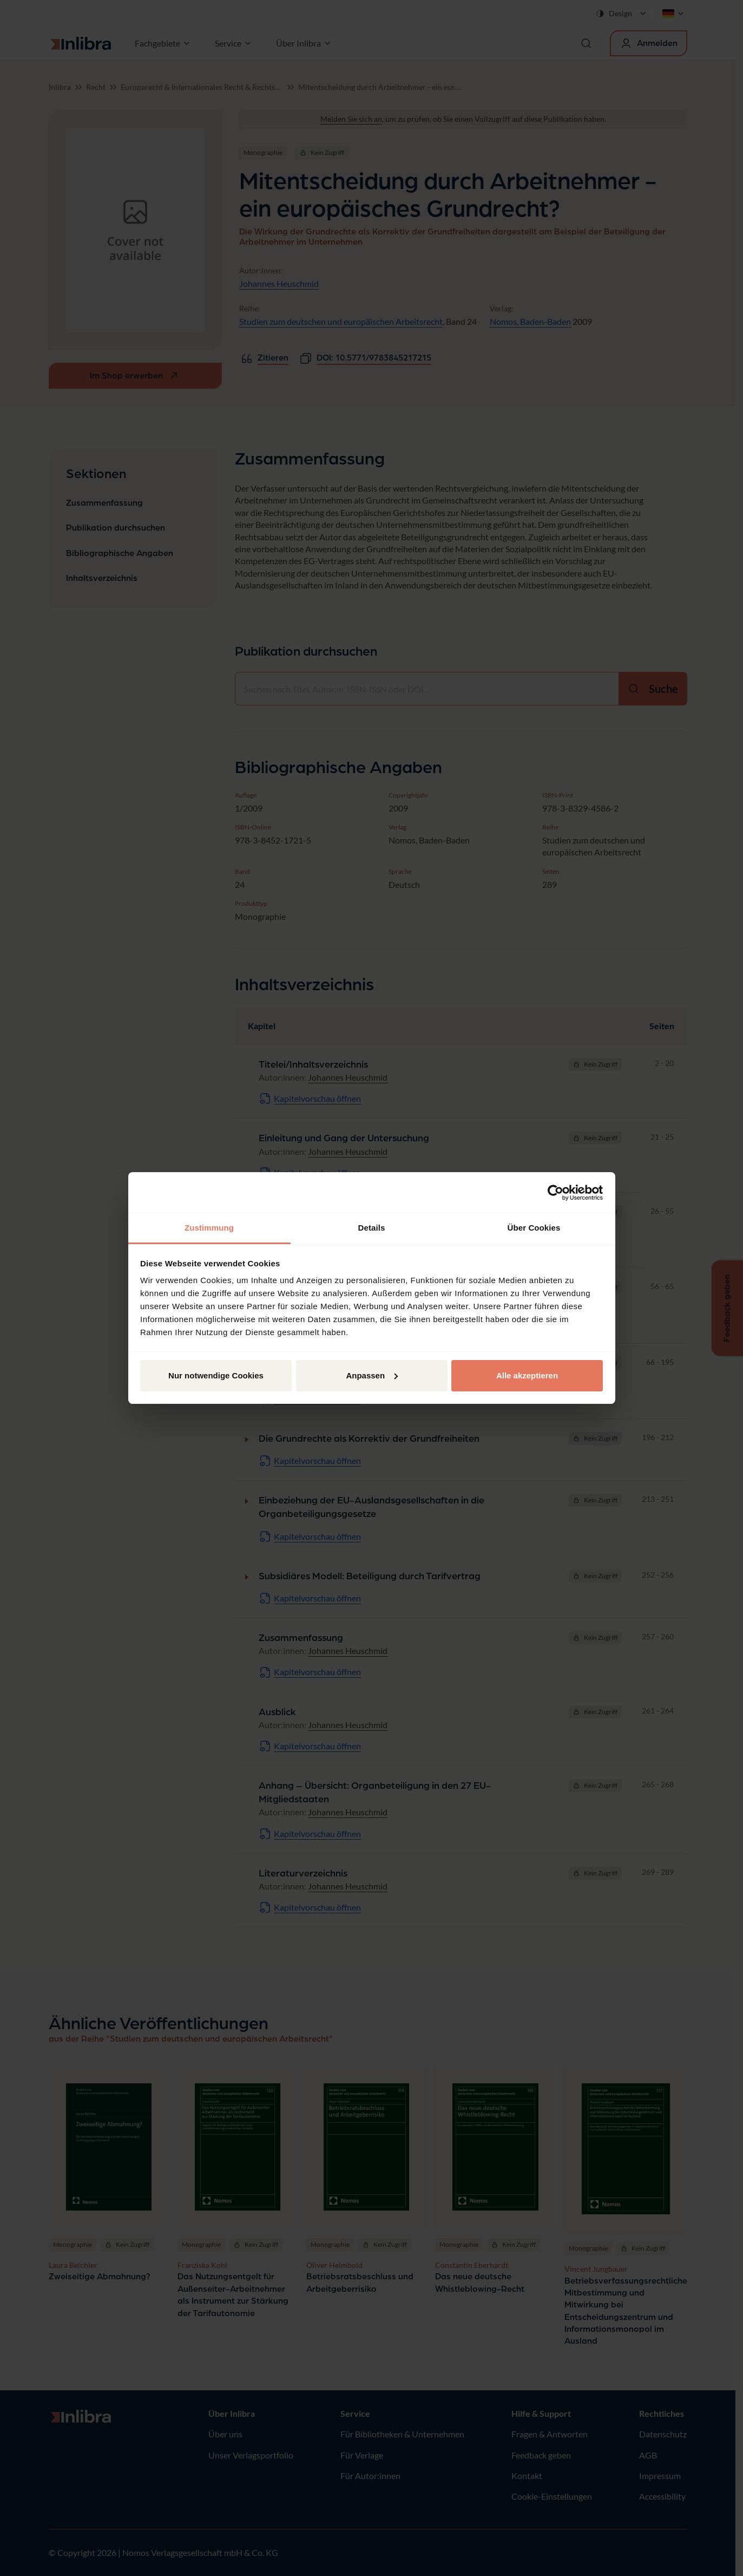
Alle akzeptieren (527, 1375)
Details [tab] (371, 1227)
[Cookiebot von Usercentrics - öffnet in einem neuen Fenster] (555, 1193)
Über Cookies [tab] (534, 1227)
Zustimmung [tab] (209, 1227)
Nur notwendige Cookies (216, 1375)
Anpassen (372, 1375)
